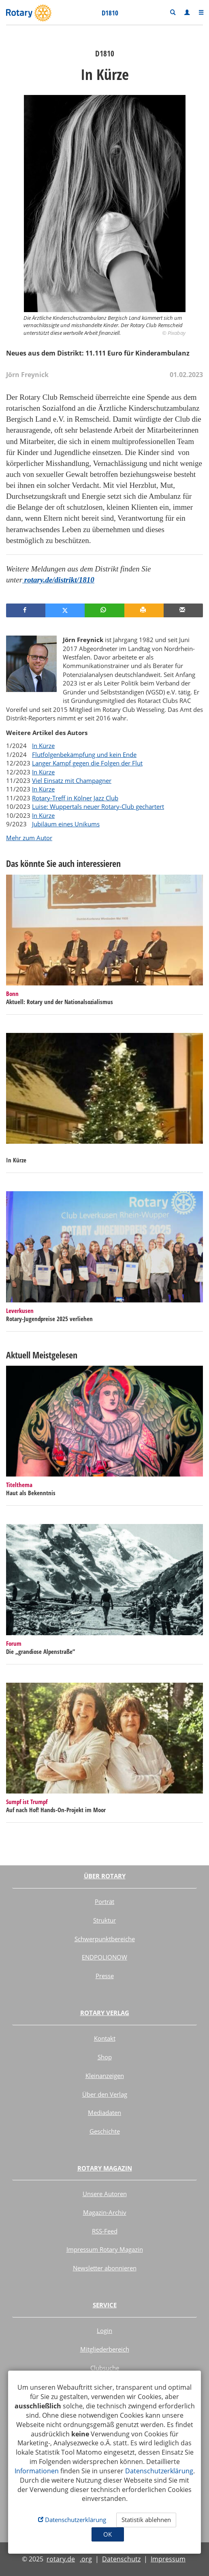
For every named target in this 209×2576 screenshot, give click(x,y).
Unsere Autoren (105, 2194)
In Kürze (43, 746)
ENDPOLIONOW (104, 1957)
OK (107, 2534)
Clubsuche (104, 2368)
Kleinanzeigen (104, 2076)
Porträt (104, 1901)
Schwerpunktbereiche (105, 1939)
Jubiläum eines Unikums (66, 824)
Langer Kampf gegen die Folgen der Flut (87, 763)
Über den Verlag (104, 2094)
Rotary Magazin (104, 2168)
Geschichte (105, 2131)
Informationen (37, 2470)
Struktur (104, 1920)
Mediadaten (104, 2112)
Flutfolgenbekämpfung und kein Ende (84, 754)
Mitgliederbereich (104, 2349)
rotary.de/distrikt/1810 (58, 580)
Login (104, 2330)
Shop (105, 2057)
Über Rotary (105, 1876)
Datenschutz (121, 2558)
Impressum (168, 2558)
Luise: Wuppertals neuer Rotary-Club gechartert (98, 806)
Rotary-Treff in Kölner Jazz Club (75, 798)
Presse (105, 1976)
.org (86, 2558)
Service (105, 2305)
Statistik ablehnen (146, 2520)
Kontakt (104, 2038)
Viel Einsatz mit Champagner (71, 780)
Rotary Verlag (104, 2013)
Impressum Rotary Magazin (104, 2249)
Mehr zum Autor (29, 838)
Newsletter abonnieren (104, 2268)
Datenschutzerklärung (159, 2470)
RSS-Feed (104, 2231)
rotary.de (61, 2558)
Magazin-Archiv (104, 2212)
